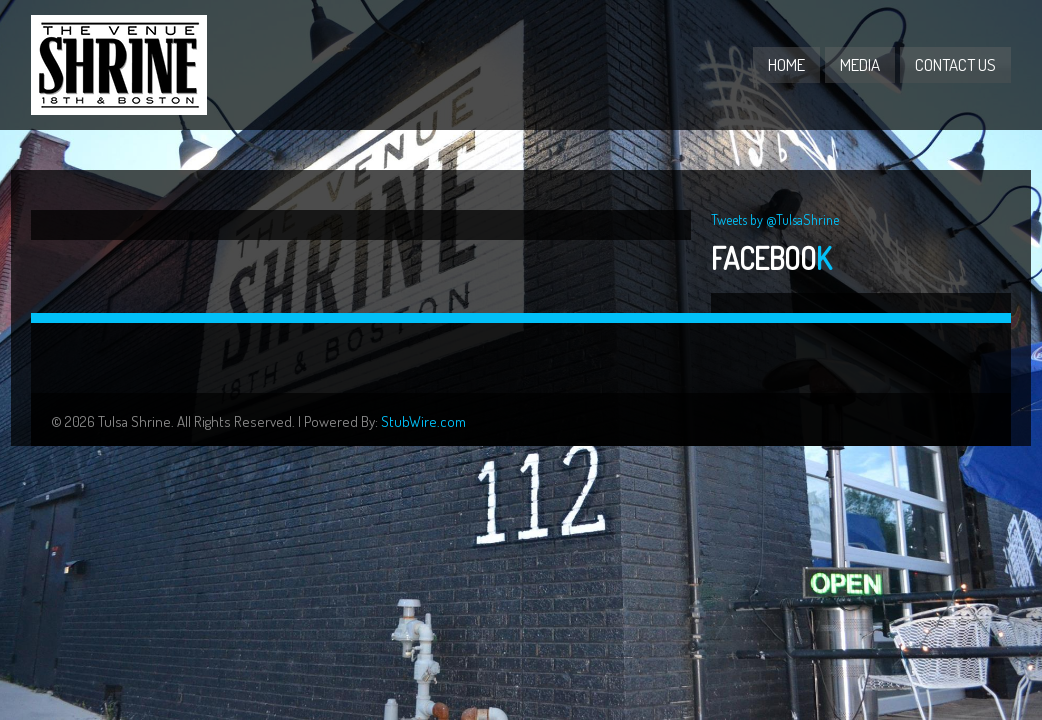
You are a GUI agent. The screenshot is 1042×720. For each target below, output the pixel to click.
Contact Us (955, 64)
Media (860, 64)
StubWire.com (423, 421)
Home (786, 64)
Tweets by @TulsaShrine (775, 219)
